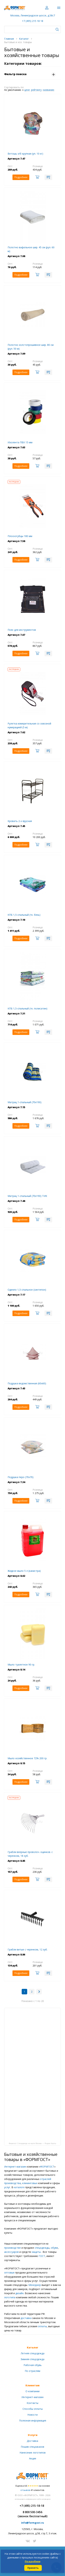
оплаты (42, 2326)
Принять (33, 2567)
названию (48, 90)
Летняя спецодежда (32, 2353)
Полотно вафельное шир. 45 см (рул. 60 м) (31, 249)
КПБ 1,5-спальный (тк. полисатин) (27, 1008)
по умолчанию (12, 90)
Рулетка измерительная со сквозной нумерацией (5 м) (29, 725)
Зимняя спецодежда (32, 2359)
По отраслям (32, 2371)
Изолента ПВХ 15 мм (20, 442)
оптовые (9, 2272)
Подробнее (32, 2561)
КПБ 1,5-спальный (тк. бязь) (24, 914)
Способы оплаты (33, 2408)
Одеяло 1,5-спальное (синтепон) (27, 1289)
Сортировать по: (14, 87)
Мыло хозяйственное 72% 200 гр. (27, 1758)
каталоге (19, 2187)
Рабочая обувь (33, 2365)
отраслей (45, 2179)
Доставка (32, 2440)
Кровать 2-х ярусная (20, 821)
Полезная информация (32, 2420)
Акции (32, 2458)
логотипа (10, 2297)
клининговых (30, 2183)
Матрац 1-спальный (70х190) (24, 1102)
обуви (54, 2247)
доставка (26, 2318)
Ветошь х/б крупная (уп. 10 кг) (25, 153)
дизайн (19, 2293)
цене (27, 90)
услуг (7, 2187)
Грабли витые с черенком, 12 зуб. (27, 1949)
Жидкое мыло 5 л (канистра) (24, 1570)
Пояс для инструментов (22, 629)
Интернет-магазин (15, 2166)
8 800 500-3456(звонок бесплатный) (32, 2514)
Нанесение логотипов (33, 2452)
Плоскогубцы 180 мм (20, 536)
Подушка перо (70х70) (20, 1477)
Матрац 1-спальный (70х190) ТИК (27, 1196)
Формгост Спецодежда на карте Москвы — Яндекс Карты (32, 2143)
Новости (32, 2414)
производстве (12, 2247)
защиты (36, 2251)
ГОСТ (42, 2256)
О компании (32, 2391)
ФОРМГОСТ (47, 2166)
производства (12, 2183)
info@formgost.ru (32, 2522)
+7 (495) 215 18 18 (32, 21)
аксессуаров (11, 2251)
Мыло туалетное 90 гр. (21, 1664)
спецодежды (42, 2247)
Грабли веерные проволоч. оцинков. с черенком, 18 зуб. (30, 1853)
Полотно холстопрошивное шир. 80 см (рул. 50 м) (31, 346)
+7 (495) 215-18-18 (32, 2506)
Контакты (32, 2403)
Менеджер (34, 2285)
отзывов (25, 2490)
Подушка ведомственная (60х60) (27, 1383)
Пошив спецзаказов (32, 2446)
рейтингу (36, 90)
